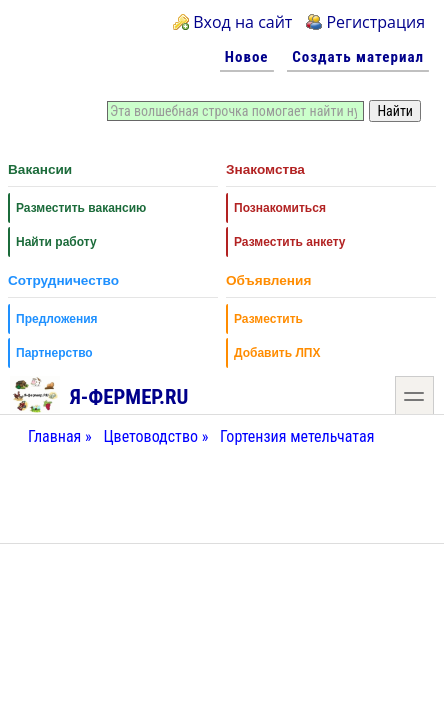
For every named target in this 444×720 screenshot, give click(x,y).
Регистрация (375, 22)
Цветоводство (150, 436)
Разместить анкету (290, 242)
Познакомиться (280, 208)
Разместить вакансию (81, 208)
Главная (54, 436)
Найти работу (56, 242)
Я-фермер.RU (99, 394)
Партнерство (54, 353)
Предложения (57, 319)
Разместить (268, 319)
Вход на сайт (242, 22)
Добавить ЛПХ (277, 353)
